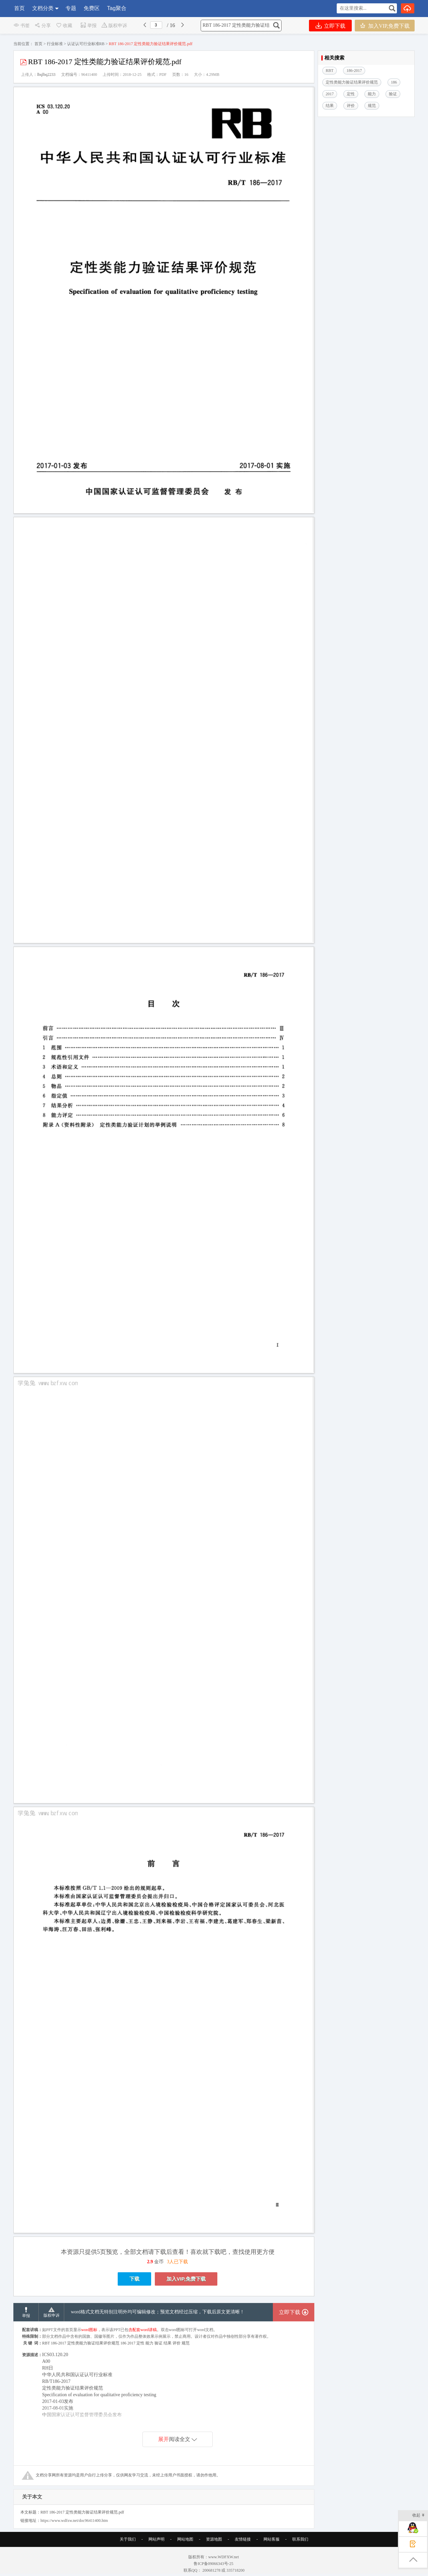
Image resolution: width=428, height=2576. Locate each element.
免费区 (92, 8)
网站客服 (271, 2539)
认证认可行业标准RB (86, 43)
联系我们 (300, 2539)
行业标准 (55, 43)
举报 (88, 25)
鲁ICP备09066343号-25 (214, 2563)
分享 (42, 25)
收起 (418, 2515)
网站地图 (185, 2539)
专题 (71, 8)
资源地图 (214, 2539)
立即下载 (330, 25)
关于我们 (128, 2539)
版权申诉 (114, 25)
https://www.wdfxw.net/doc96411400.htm (74, 2520)
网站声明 (156, 2539)
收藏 (64, 25)
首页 (19, 8)
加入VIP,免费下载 (385, 25)
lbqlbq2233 (46, 74)
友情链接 (243, 2539)
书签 (21, 25)
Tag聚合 (116, 8)
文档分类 (43, 8)
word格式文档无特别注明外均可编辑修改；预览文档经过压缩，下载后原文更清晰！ (157, 2311)
